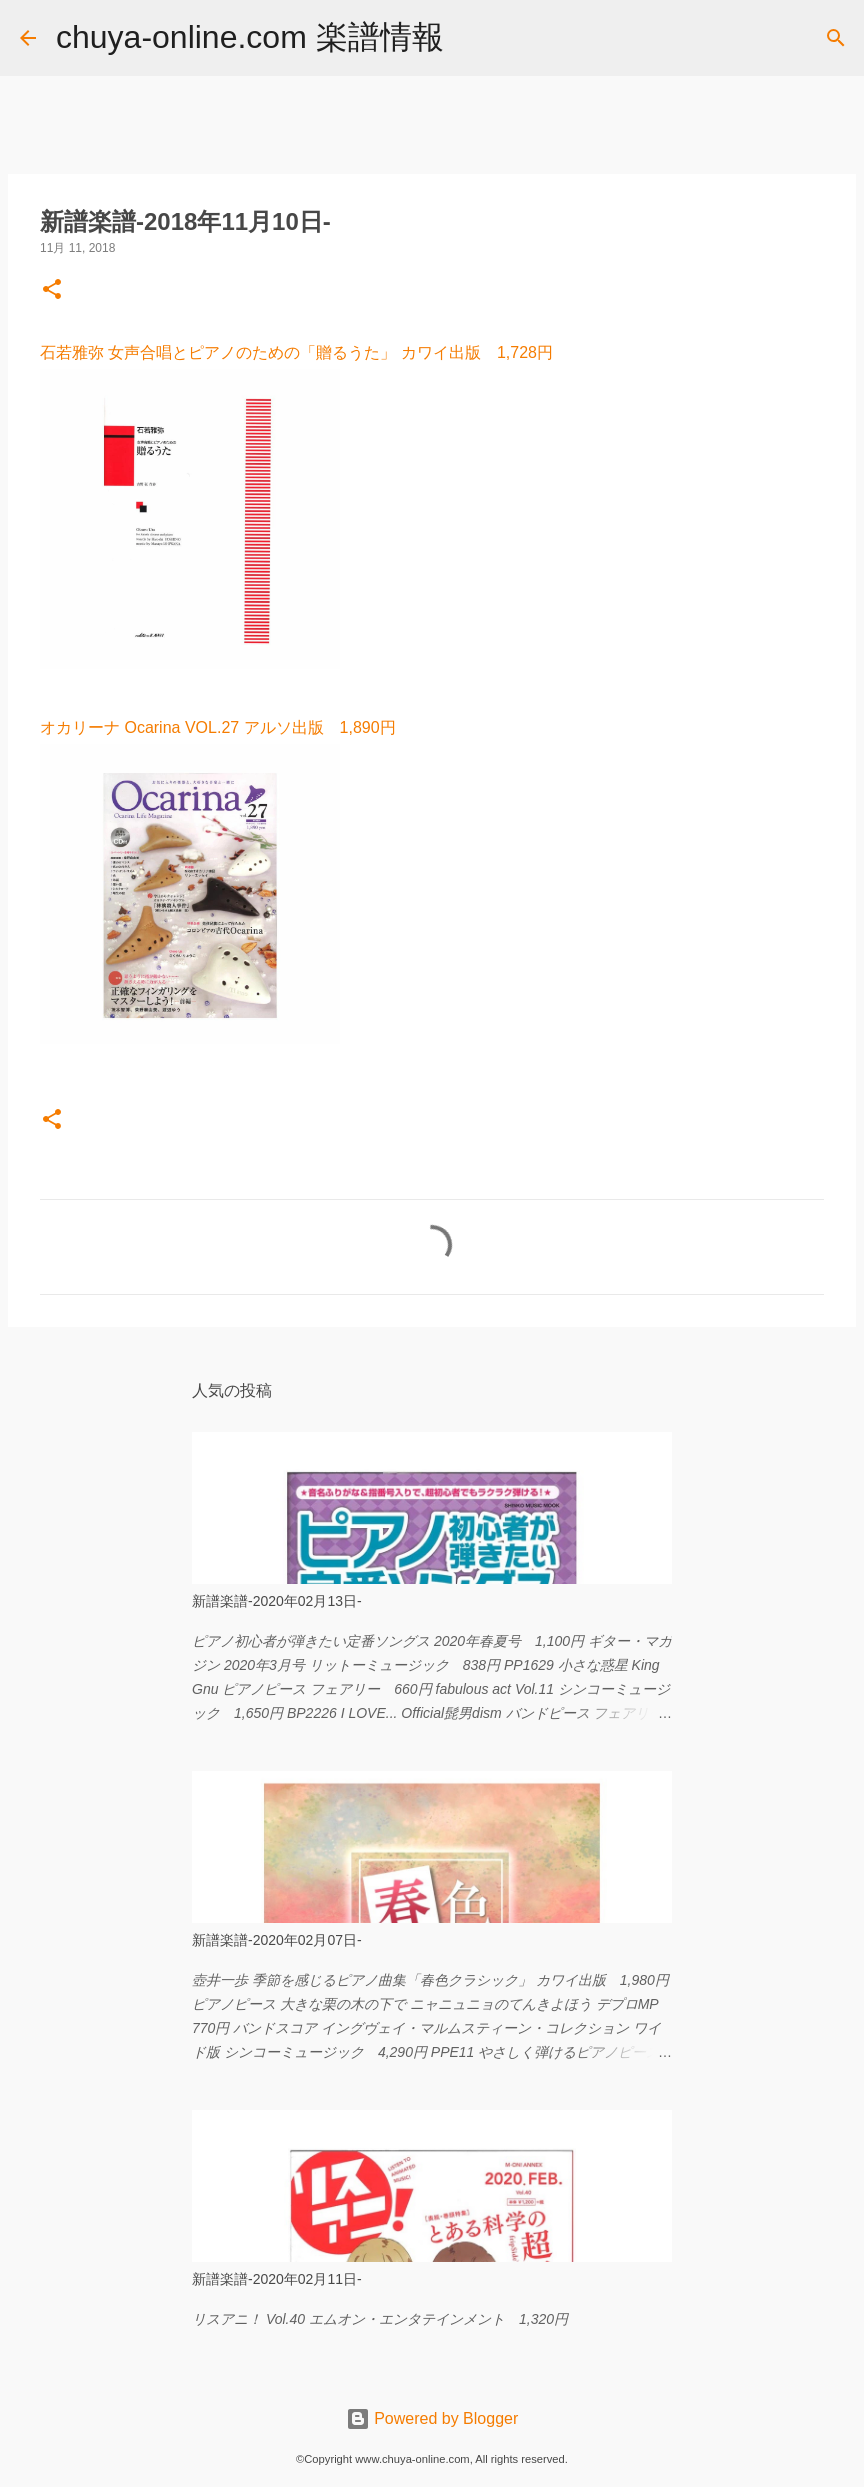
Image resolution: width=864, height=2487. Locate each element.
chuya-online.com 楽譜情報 (250, 37)
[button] (52, 291)
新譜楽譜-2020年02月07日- (277, 1940)
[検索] (472, 38)
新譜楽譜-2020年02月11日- (277, 2279)
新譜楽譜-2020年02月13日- (277, 1601)
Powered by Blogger (432, 2418)
